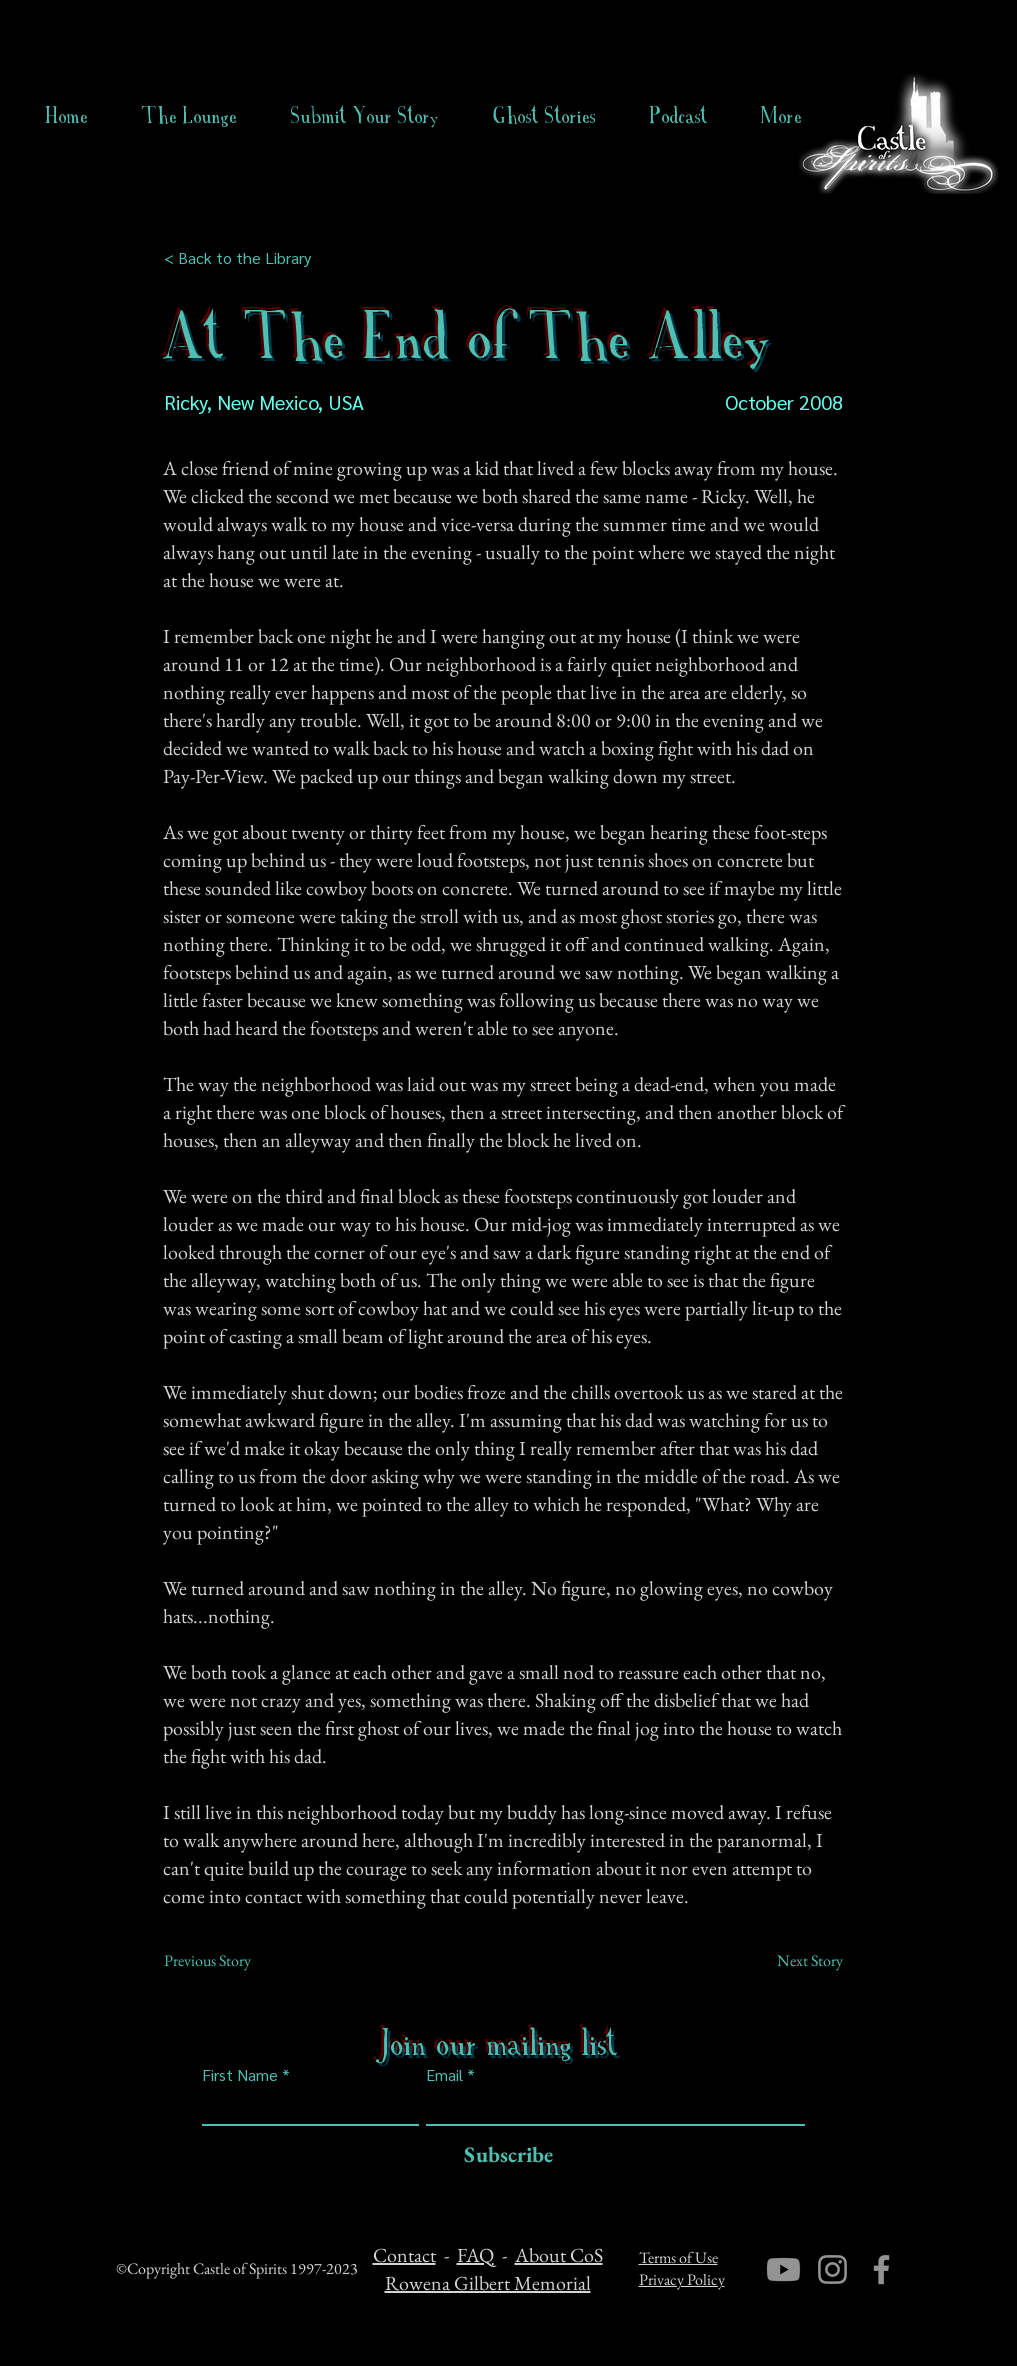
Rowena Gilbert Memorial (488, 2283)
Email (444, 2075)
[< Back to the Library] (243, 258)
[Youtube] (783, 2269)
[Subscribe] (503, 2155)
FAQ (475, 2255)
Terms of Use (678, 2257)
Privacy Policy (682, 2279)
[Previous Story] (230, 1961)
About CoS (559, 2255)
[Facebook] (881, 2269)
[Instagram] (832, 2269)
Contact (404, 2255)
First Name (240, 2075)
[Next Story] (793, 1961)
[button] (544, 116)
